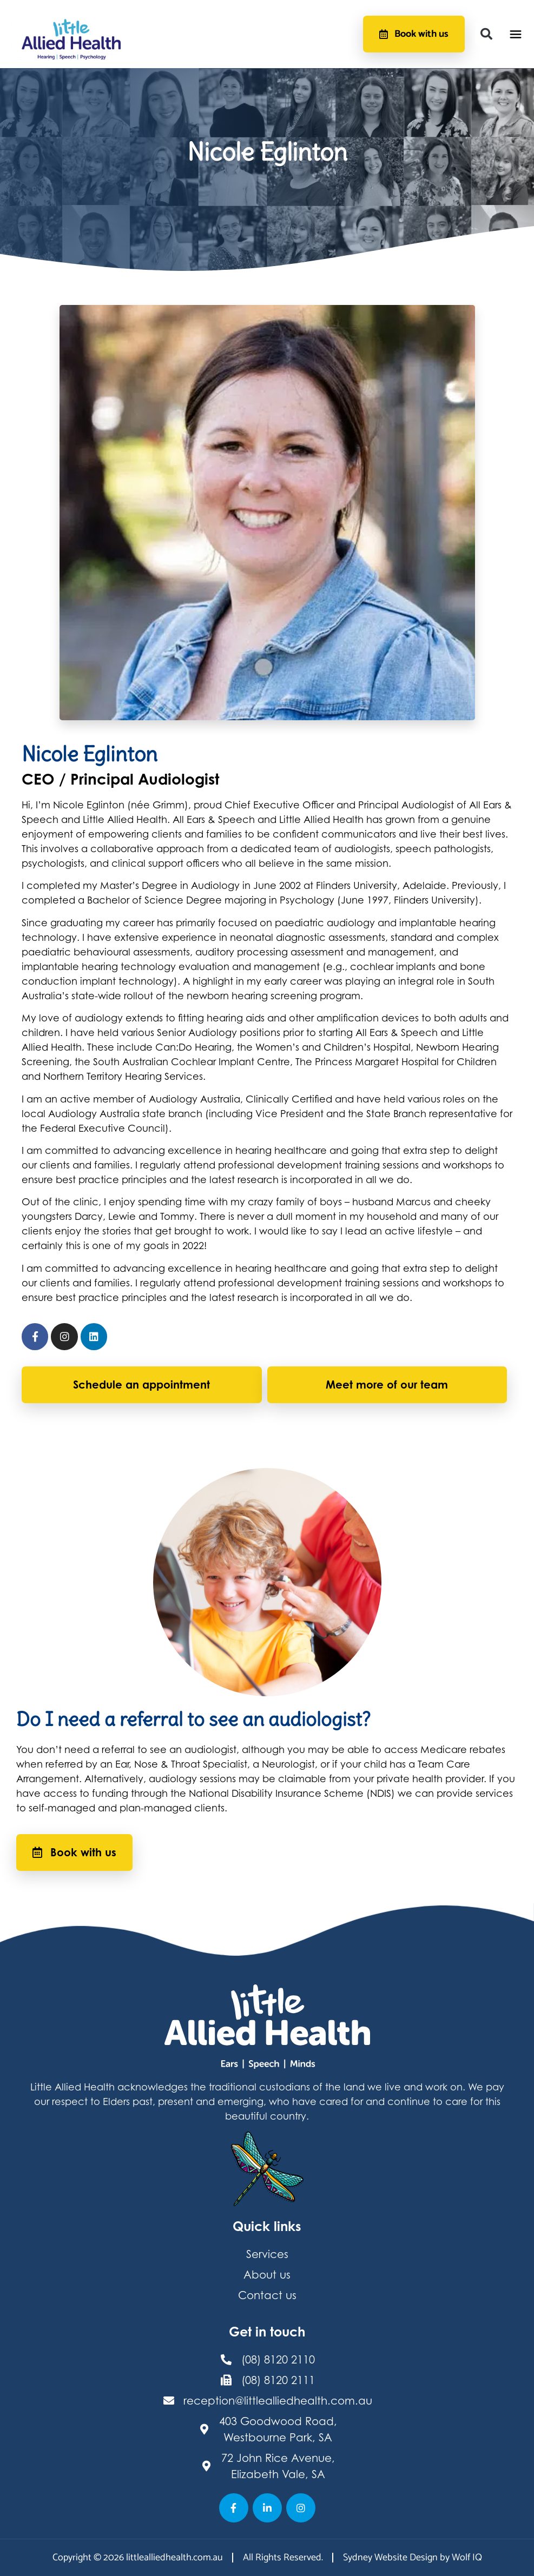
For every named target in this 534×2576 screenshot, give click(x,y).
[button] (486, 34)
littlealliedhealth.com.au (174, 2558)
